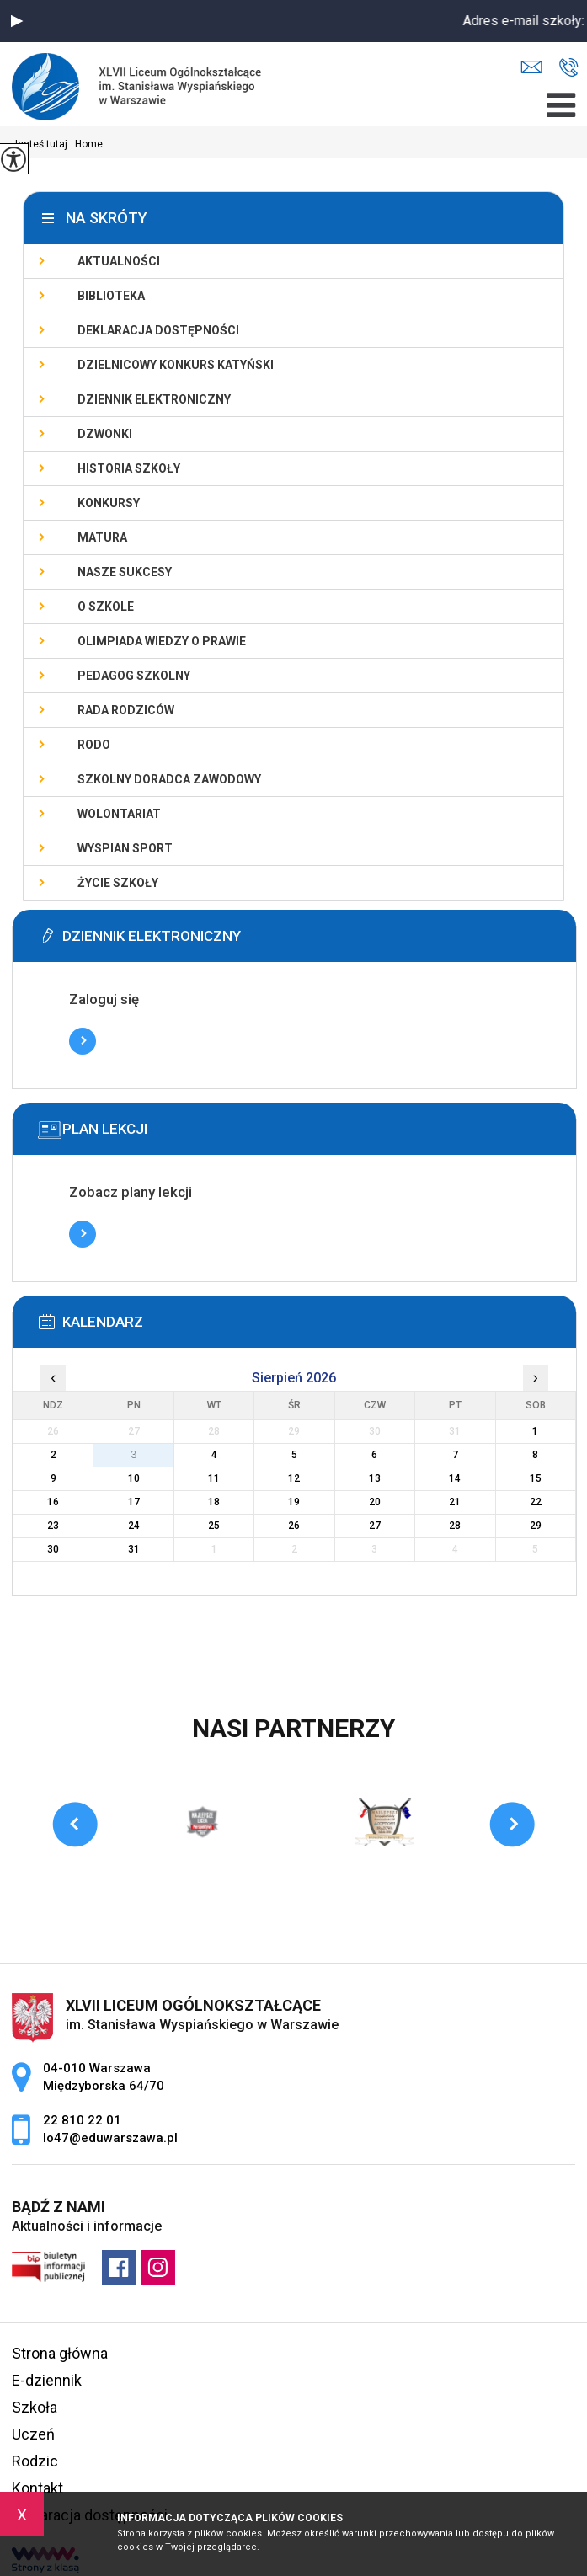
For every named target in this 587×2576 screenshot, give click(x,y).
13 (375, 1478)
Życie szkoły (117, 883)
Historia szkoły (128, 468)
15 (536, 1478)
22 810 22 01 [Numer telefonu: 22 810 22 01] (82, 2120)
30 (53, 1549)
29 (536, 1525)
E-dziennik (47, 2380)
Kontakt (37, 2488)
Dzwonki (104, 434)
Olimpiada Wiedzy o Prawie (161, 641)
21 (455, 1502)
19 (294, 1502)
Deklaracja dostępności (158, 330)
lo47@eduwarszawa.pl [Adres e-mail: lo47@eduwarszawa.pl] (110, 2138)
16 (53, 1502)
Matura (102, 537)
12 (294, 1478)
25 (214, 1525)
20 (375, 1502)
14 (455, 1478)
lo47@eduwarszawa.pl (531, 67)
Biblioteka (111, 295)
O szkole (105, 606)
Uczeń (33, 2434)
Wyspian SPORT (125, 848)
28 (455, 1525)
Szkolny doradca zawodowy (169, 779)
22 (536, 1502)
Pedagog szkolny (133, 675)
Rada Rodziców (125, 710)
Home (89, 144)
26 (294, 1525)
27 (375, 1525)
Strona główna (60, 2353)
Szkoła (34, 2407)
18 (214, 1502)
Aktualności (118, 261)
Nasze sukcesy (124, 572)
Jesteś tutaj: (43, 144)
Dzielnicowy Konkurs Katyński (175, 364)
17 (134, 1502)
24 (134, 1525)
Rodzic (35, 2461)
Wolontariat (119, 813)
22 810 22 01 (569, 67)
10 (134, 1478)
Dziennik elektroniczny (154, 399)
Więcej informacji (82, 1041)
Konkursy (108, 503)
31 (134, 1549)
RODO (93, 744)
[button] (17, 21)
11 (214, 1478)
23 (53, 1525)
